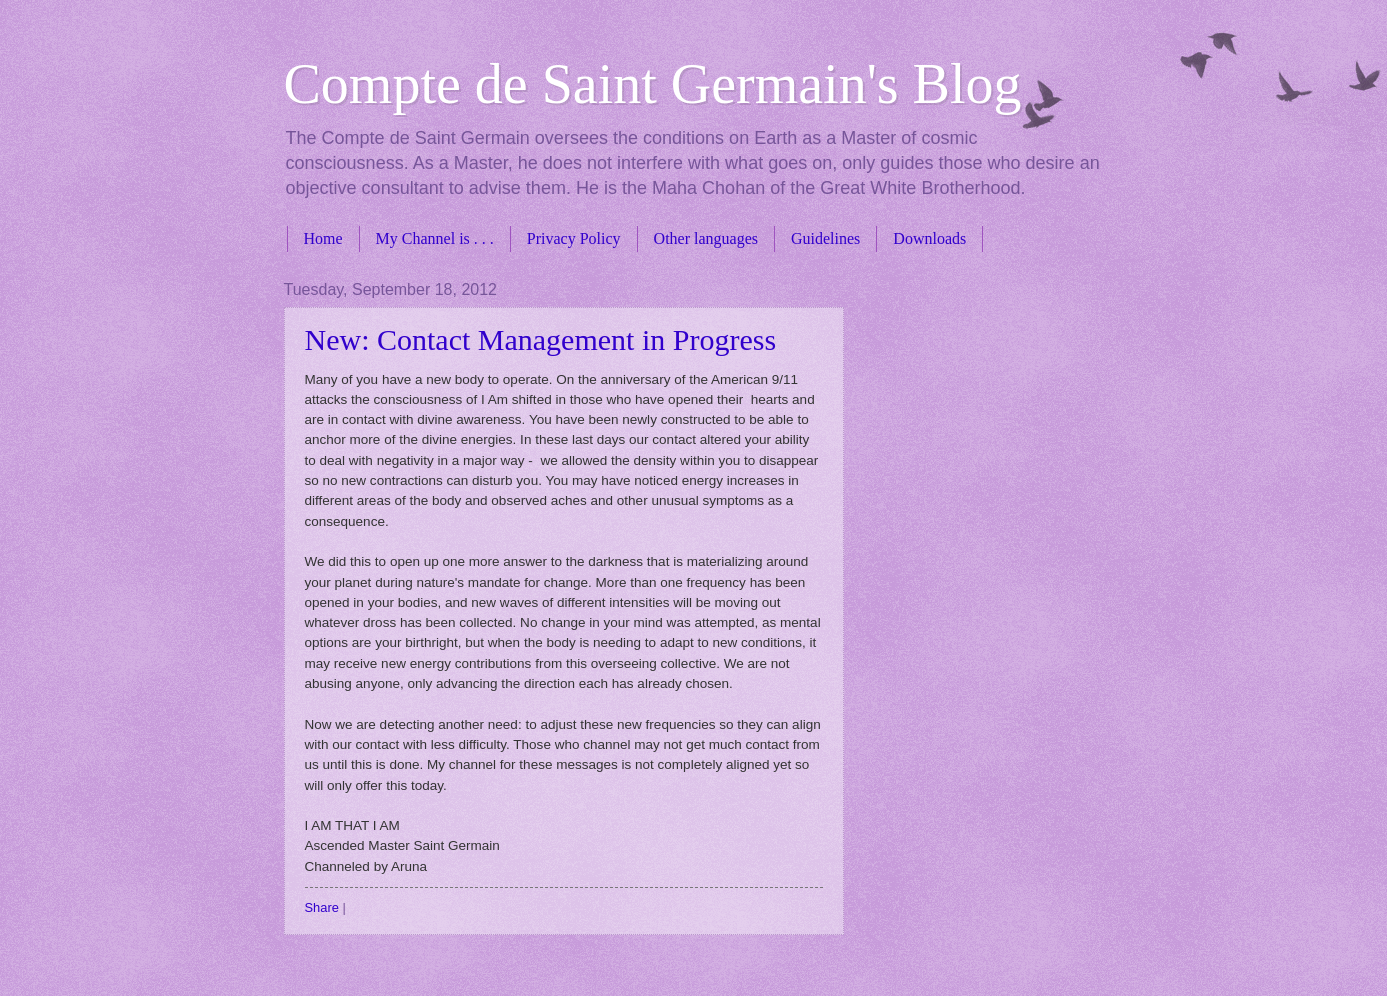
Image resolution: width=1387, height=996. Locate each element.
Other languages (706, 238)
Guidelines (825, 238)
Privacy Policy (574, 238)
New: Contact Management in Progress (541, 339)
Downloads (929, 238)
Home (323, 238)
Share (322, 907)
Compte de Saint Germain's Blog (653, 84)
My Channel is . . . (435, 238)
